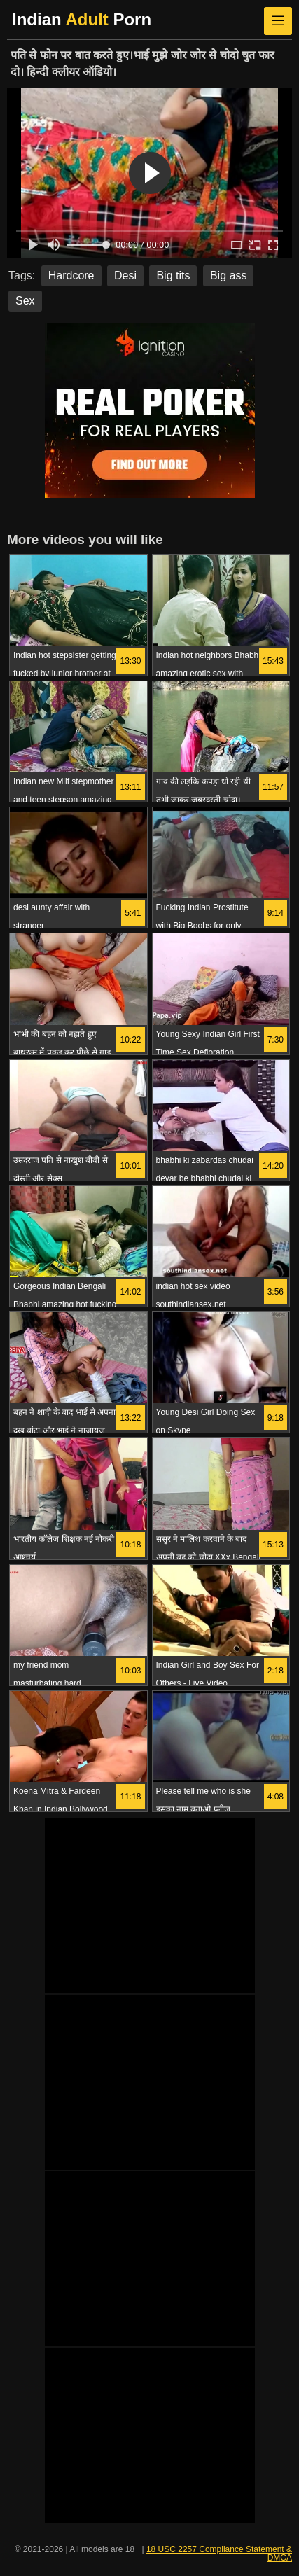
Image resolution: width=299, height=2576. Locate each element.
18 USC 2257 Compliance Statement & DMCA (219, 2553)
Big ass (228, 275)
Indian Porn (81, 19)
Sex (25, 301)
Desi (125, 275)
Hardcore (71, 275)
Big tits (173, 275)
